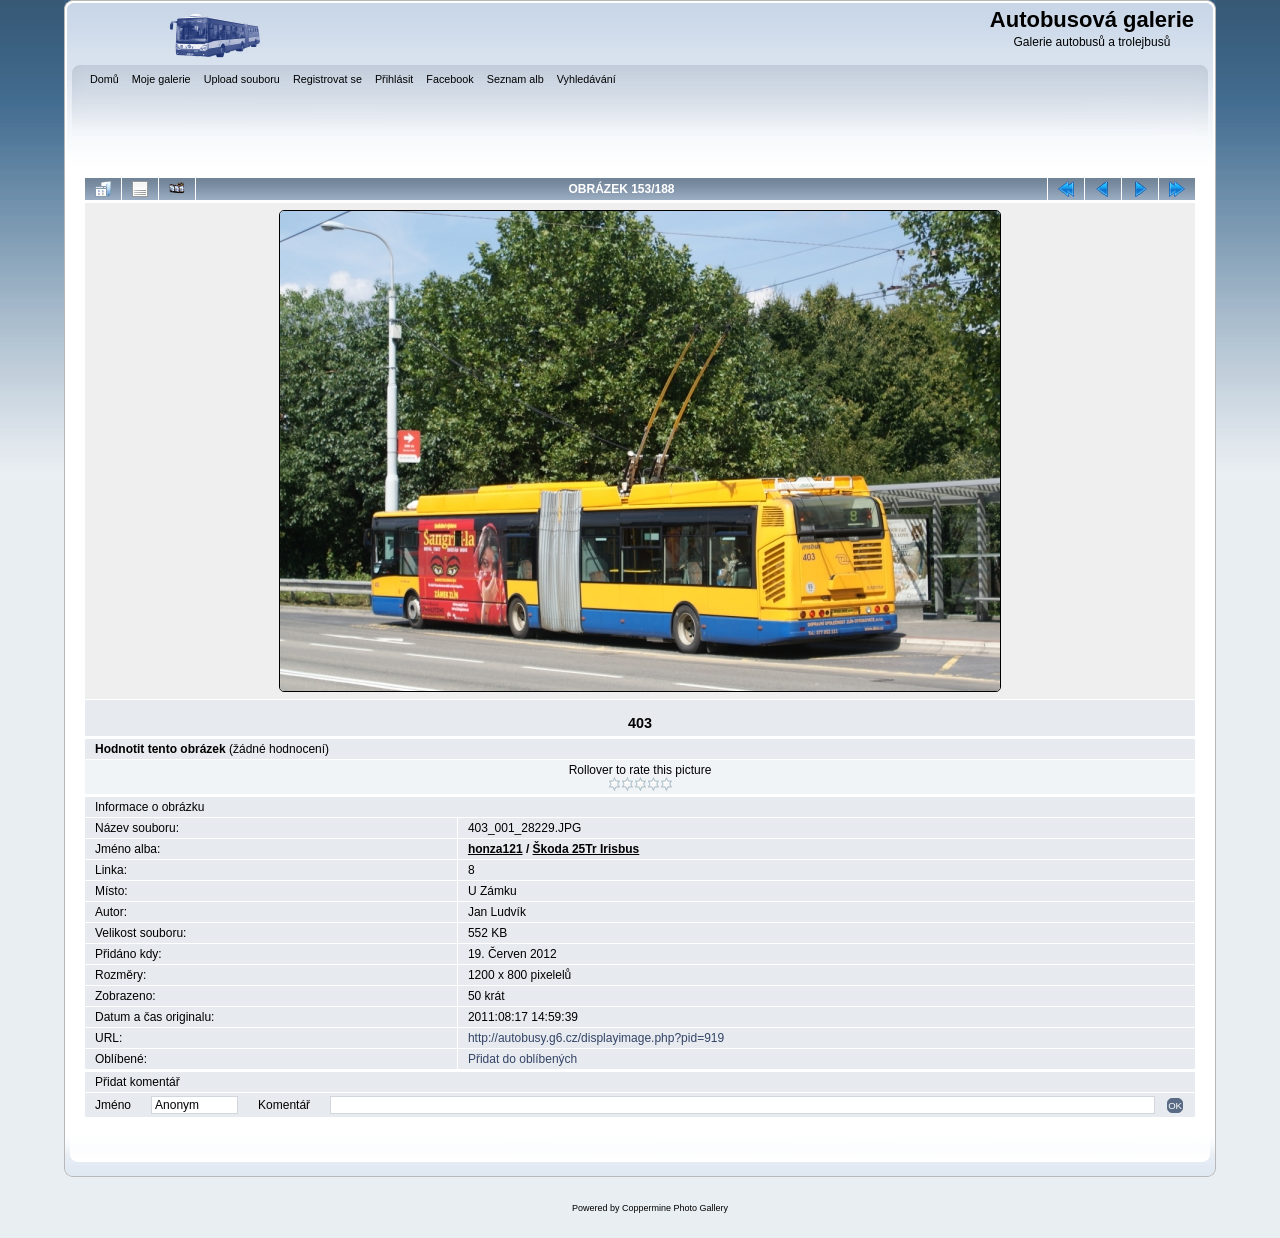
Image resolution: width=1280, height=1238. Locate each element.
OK (1175, 1105)
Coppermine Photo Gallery (675, 1208)
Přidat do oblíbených (522, 1059)
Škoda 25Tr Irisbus (586, 849)
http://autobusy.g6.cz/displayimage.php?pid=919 (596, 1038)
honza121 (495, 849)
